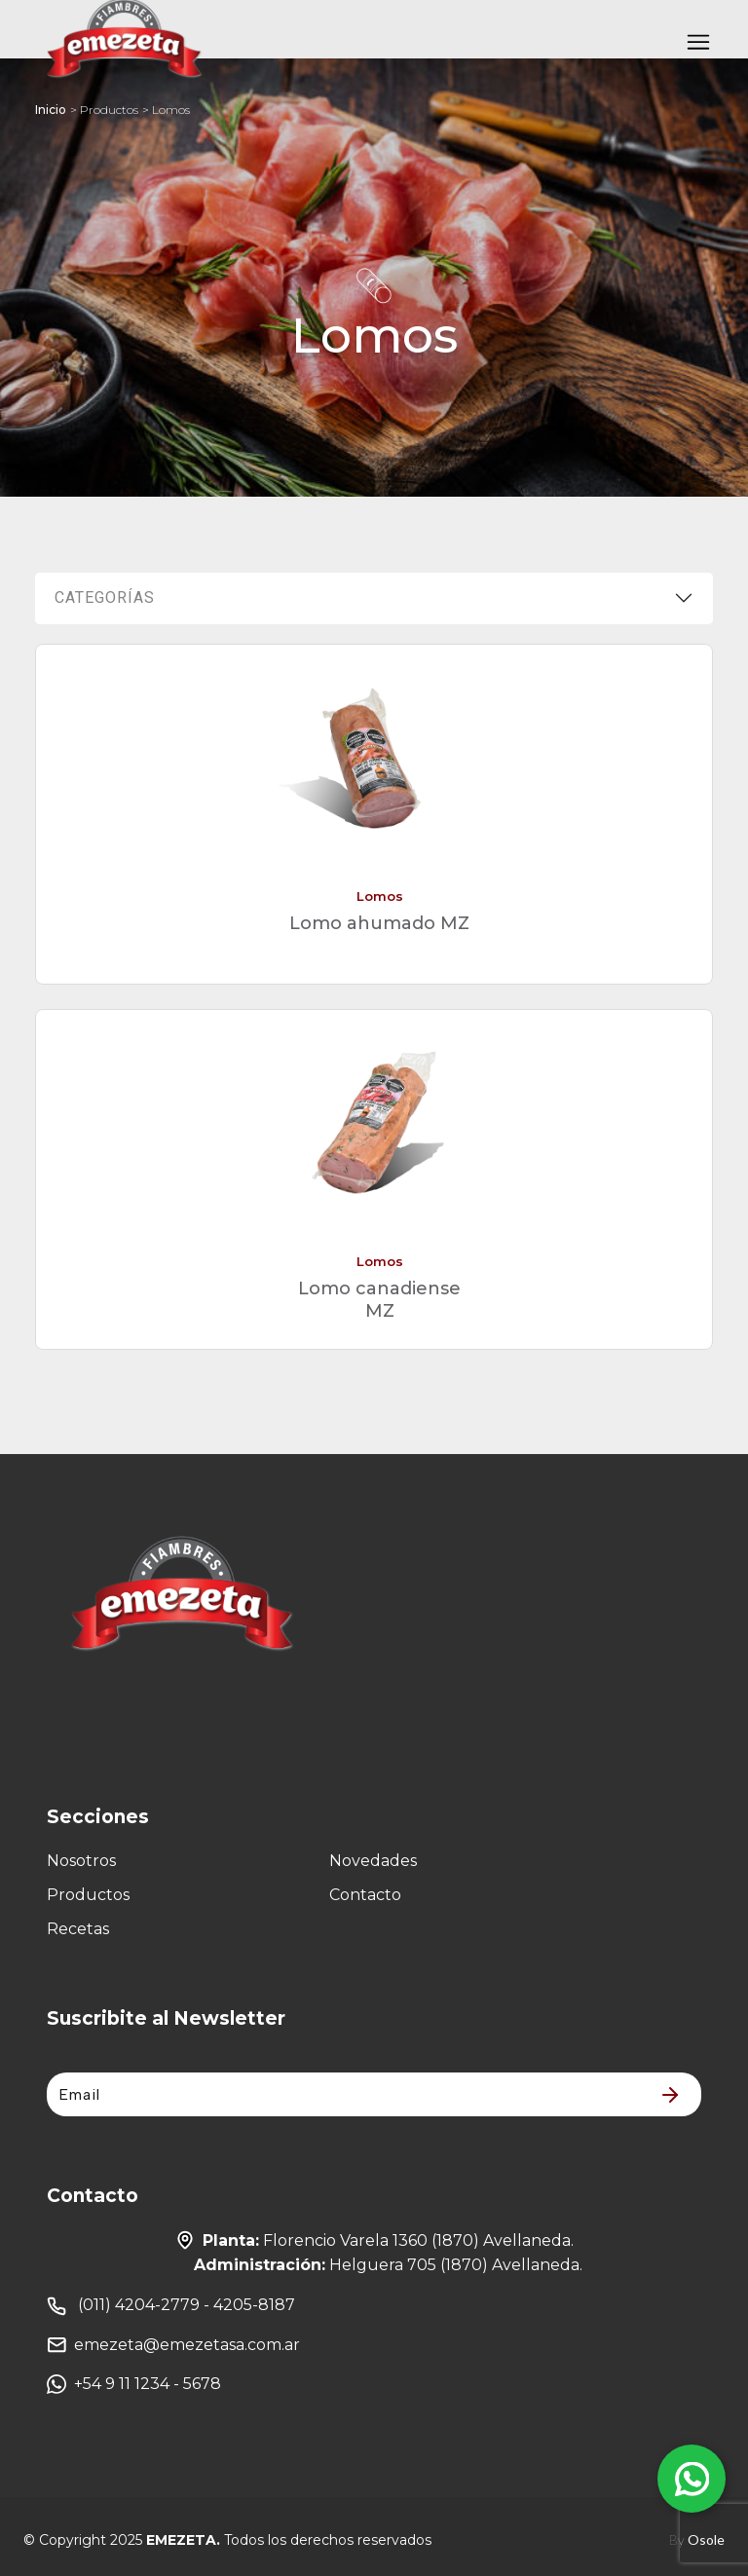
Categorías (105, 597)
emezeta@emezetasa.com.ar (173, 2345)
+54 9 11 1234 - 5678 (134, 2384)
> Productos (104, 109)
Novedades (373, 1860)
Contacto (365, 1894)
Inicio (50, 109)
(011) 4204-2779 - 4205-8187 (171, 2306)
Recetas (78, 1929)
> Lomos (166, 109)
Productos (88, 1894)
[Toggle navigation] (698, 43)
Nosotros (81, 1860)
